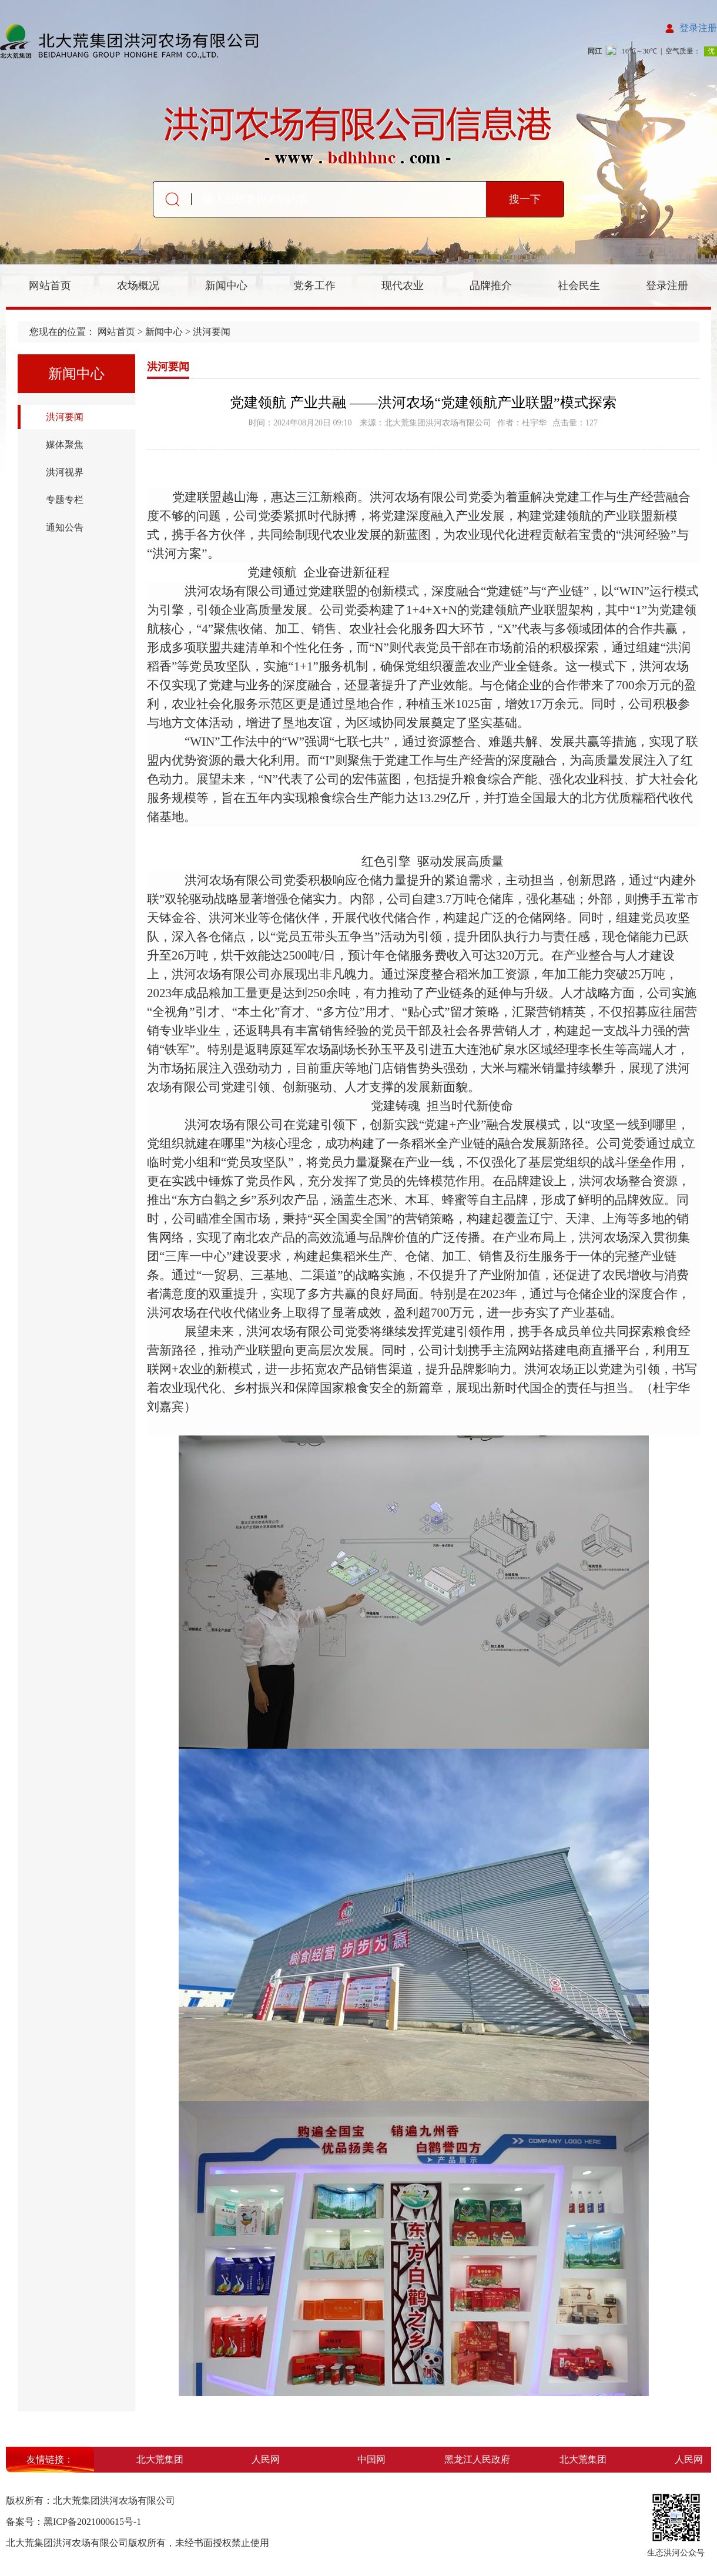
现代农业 (402, 285)
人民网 (269, 2459)
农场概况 (138, 285)
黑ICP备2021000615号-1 (92, 2522)
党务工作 (314, 285)
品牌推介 (491, 285)
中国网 (375, 2459)
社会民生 (579, 285)
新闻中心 (226, 285)
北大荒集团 (163, 2459)
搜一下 (525, 199)
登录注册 (698, 28)
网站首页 (50, 285)
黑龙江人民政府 (481, 2459)
